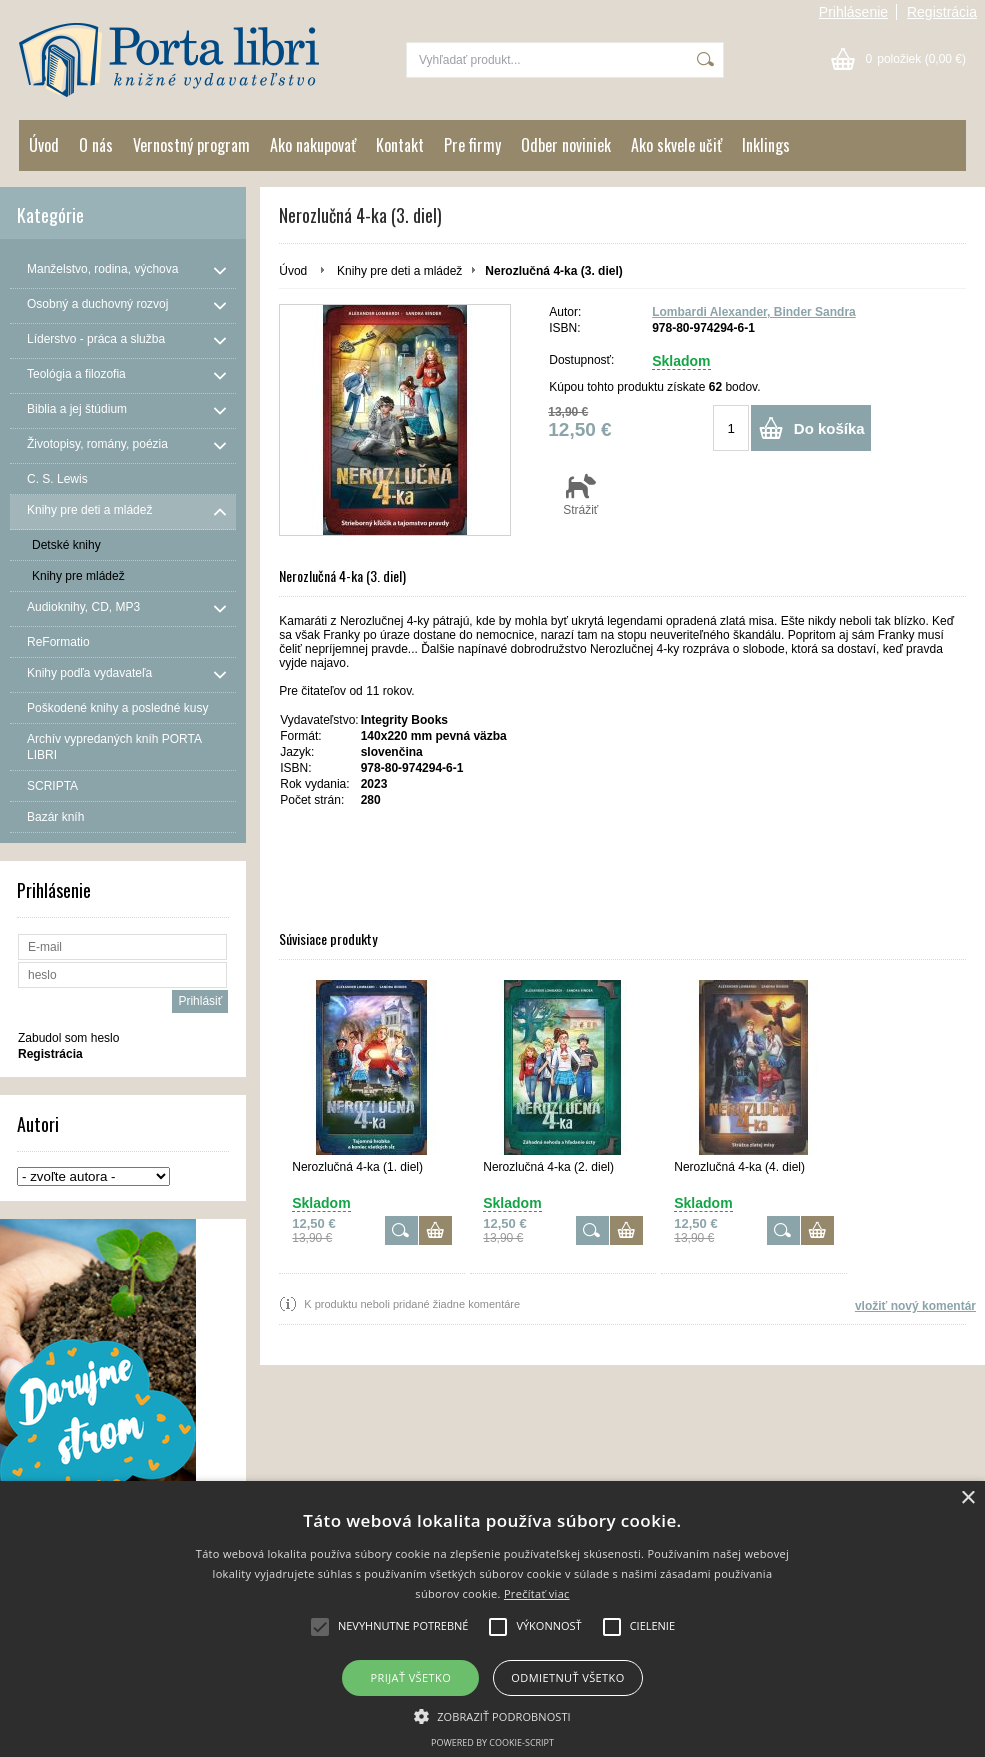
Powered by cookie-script (492, 1742)
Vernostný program (191, 145)
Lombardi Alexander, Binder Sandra (754, 312)
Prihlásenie (853, 12)
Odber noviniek (566, 145)
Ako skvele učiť (676, 145)
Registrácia (942, 12)
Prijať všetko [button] (411, 1677)
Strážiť (580, 494)
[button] (492, 1715)
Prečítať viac (537, 1593)
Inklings (766, 145)
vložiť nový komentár (915, 1306)
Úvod (44, 145)
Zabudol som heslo (68, 1038)
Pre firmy (472, 145)
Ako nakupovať (313, 145)
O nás (96, 145)
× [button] (967, 1498)
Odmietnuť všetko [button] (567, 1677)
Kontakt (400, 145)
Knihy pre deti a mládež (399, 271)
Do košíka (829, 428)
